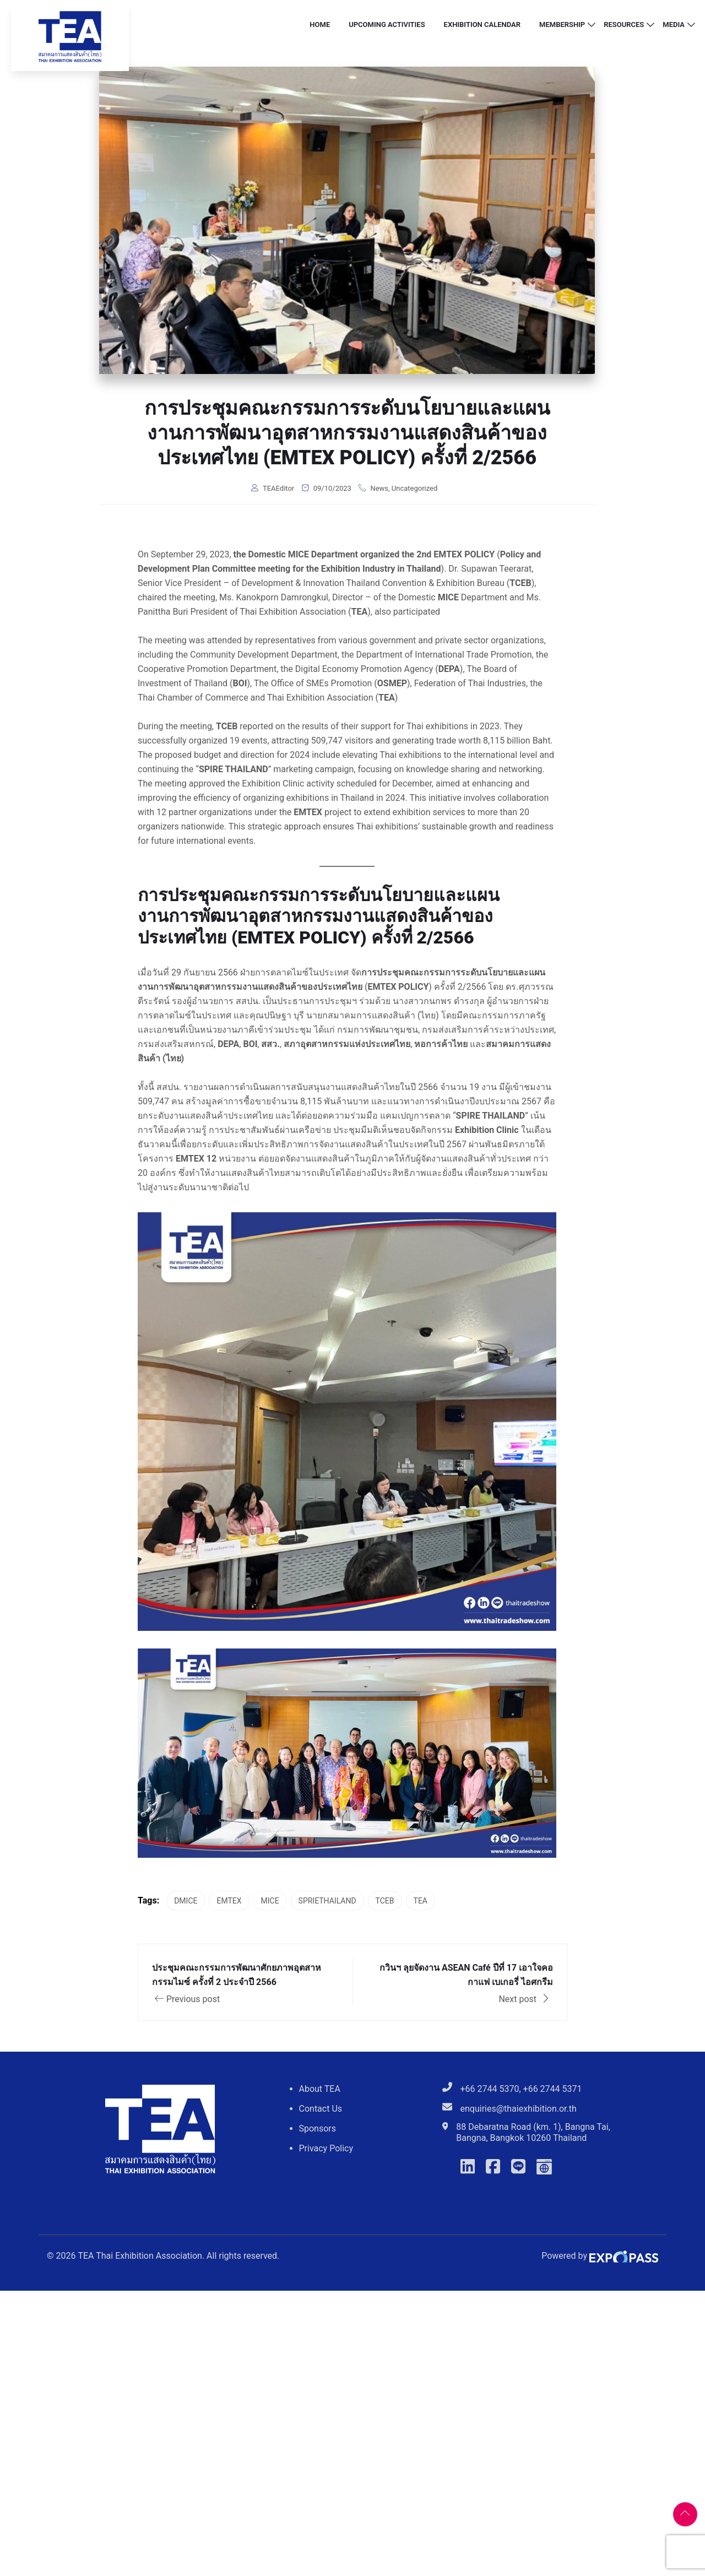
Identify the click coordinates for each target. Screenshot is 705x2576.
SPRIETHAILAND (327, 1900)
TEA (420, 1900)
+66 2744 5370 (489, 2089)
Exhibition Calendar (482, 24)
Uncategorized (414, 488)
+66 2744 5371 (552, 2089)
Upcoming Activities (387, 24)
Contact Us (321, 2108)
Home (320, 24)
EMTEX (228, 1900)
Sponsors (318, 2128)
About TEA (319, 2089)
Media (674, 24)
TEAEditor (278, 488)
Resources (624, 24)
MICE (270, 1900)
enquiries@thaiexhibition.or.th (518, 2108)
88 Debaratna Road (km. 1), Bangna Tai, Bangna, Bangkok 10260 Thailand (533, 2132)
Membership (562, 24)
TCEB (385, 1900)
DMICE (185, 1900)
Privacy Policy (326, 2148)
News (379, 488)
